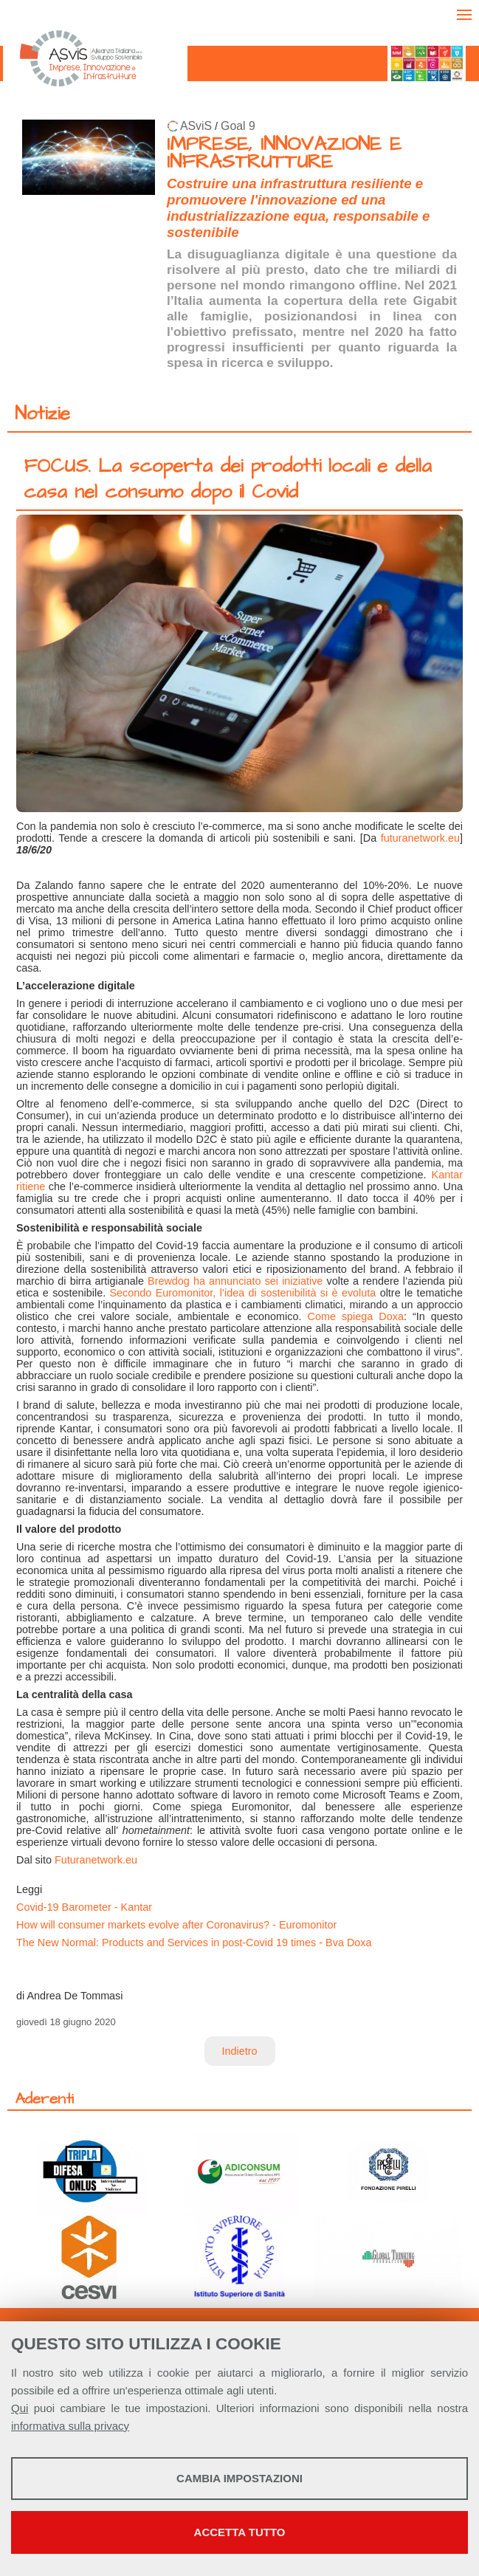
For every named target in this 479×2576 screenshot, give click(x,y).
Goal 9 (238, 126)
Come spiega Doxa (356, 1316)
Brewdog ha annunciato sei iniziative (235, 1281)
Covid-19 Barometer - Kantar (84, 1907)
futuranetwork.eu (420, 838)
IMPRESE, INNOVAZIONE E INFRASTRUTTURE (284, 153)
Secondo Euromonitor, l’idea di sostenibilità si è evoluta (243, 1293)
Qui (19, 2408)
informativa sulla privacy (70, 2425)
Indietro (240, 2051)
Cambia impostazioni (239, 2478)
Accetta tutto (240, 2532)
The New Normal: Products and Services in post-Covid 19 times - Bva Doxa (193, 1942)
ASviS (196, 126)
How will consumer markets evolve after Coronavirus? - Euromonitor (176, 1925)
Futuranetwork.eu (96, 1860)
